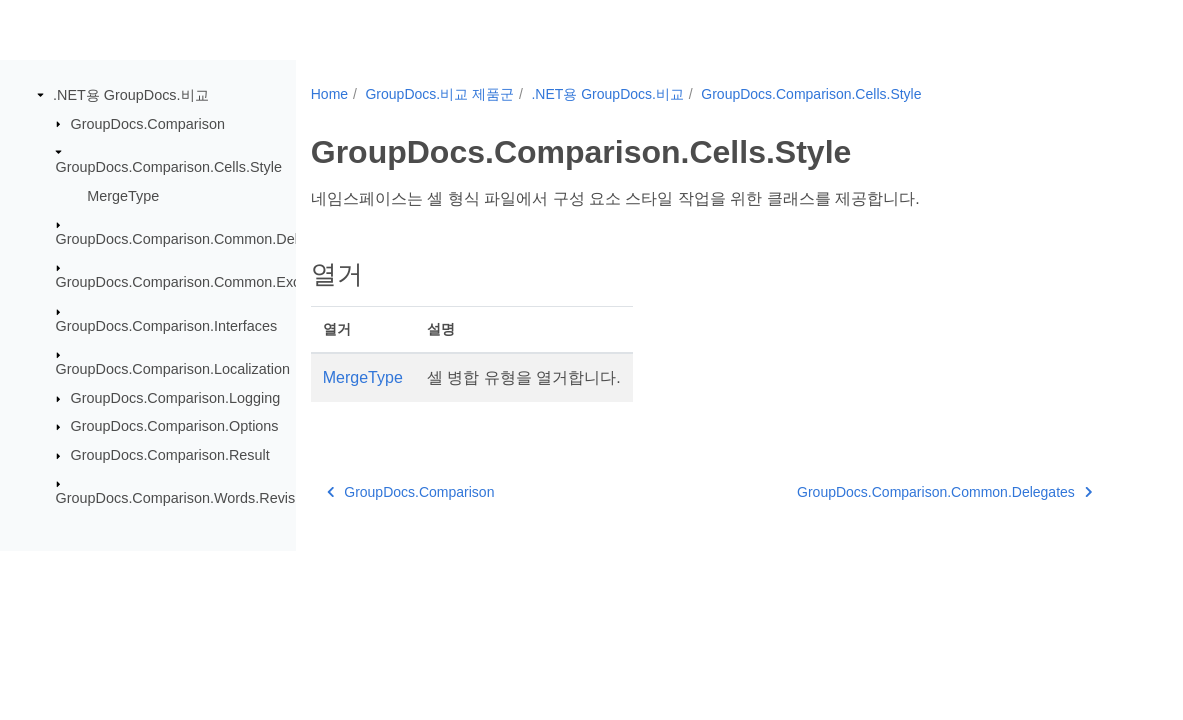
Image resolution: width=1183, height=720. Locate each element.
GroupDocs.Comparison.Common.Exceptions (201, 282)
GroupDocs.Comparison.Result (170, 455)
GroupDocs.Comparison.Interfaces (167, 326)
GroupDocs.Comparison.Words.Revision (185, 498)
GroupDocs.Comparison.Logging (176, 398)
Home (329, 94)
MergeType (123, 195)
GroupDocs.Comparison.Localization (173, 369)
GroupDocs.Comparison (148, 123)
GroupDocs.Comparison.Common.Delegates (199, 239)
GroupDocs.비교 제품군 (439, 94)
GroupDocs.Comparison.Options (175, 426)
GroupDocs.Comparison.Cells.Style (169, 167)
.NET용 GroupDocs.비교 (131, 95)
